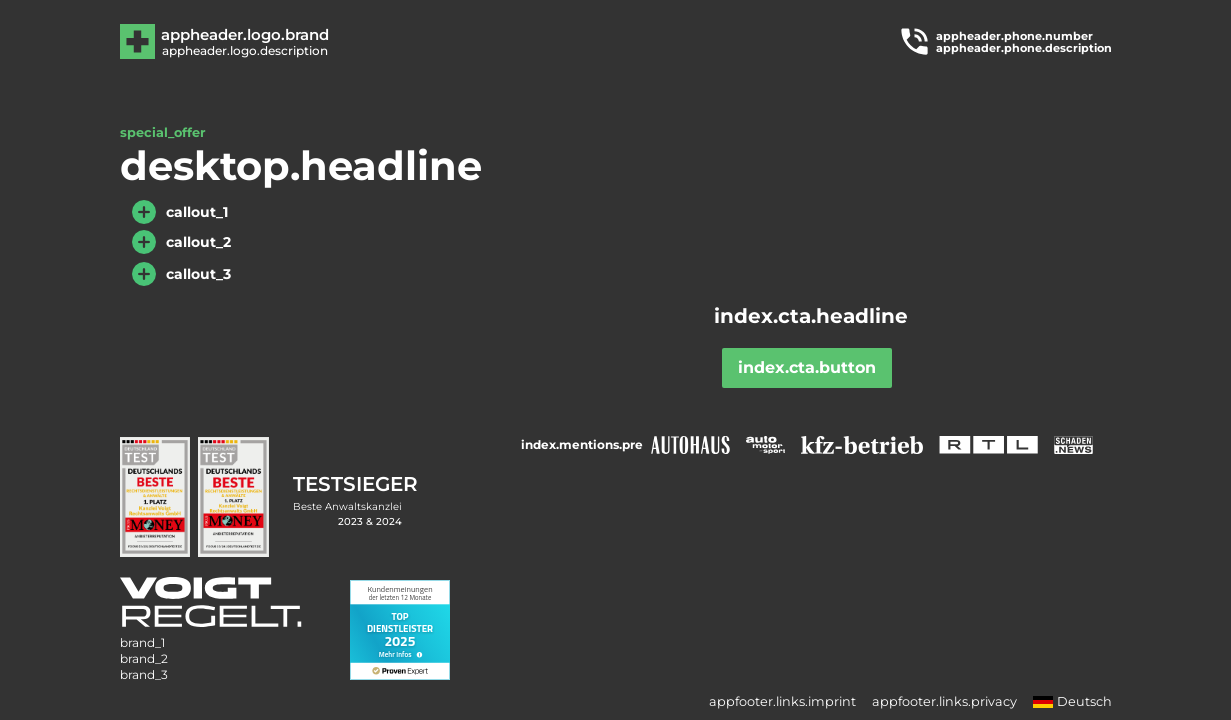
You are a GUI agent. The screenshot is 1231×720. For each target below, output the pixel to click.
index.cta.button (807, 367)
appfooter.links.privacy (944, 701)
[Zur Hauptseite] (243, 41)
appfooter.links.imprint (782, 701)
